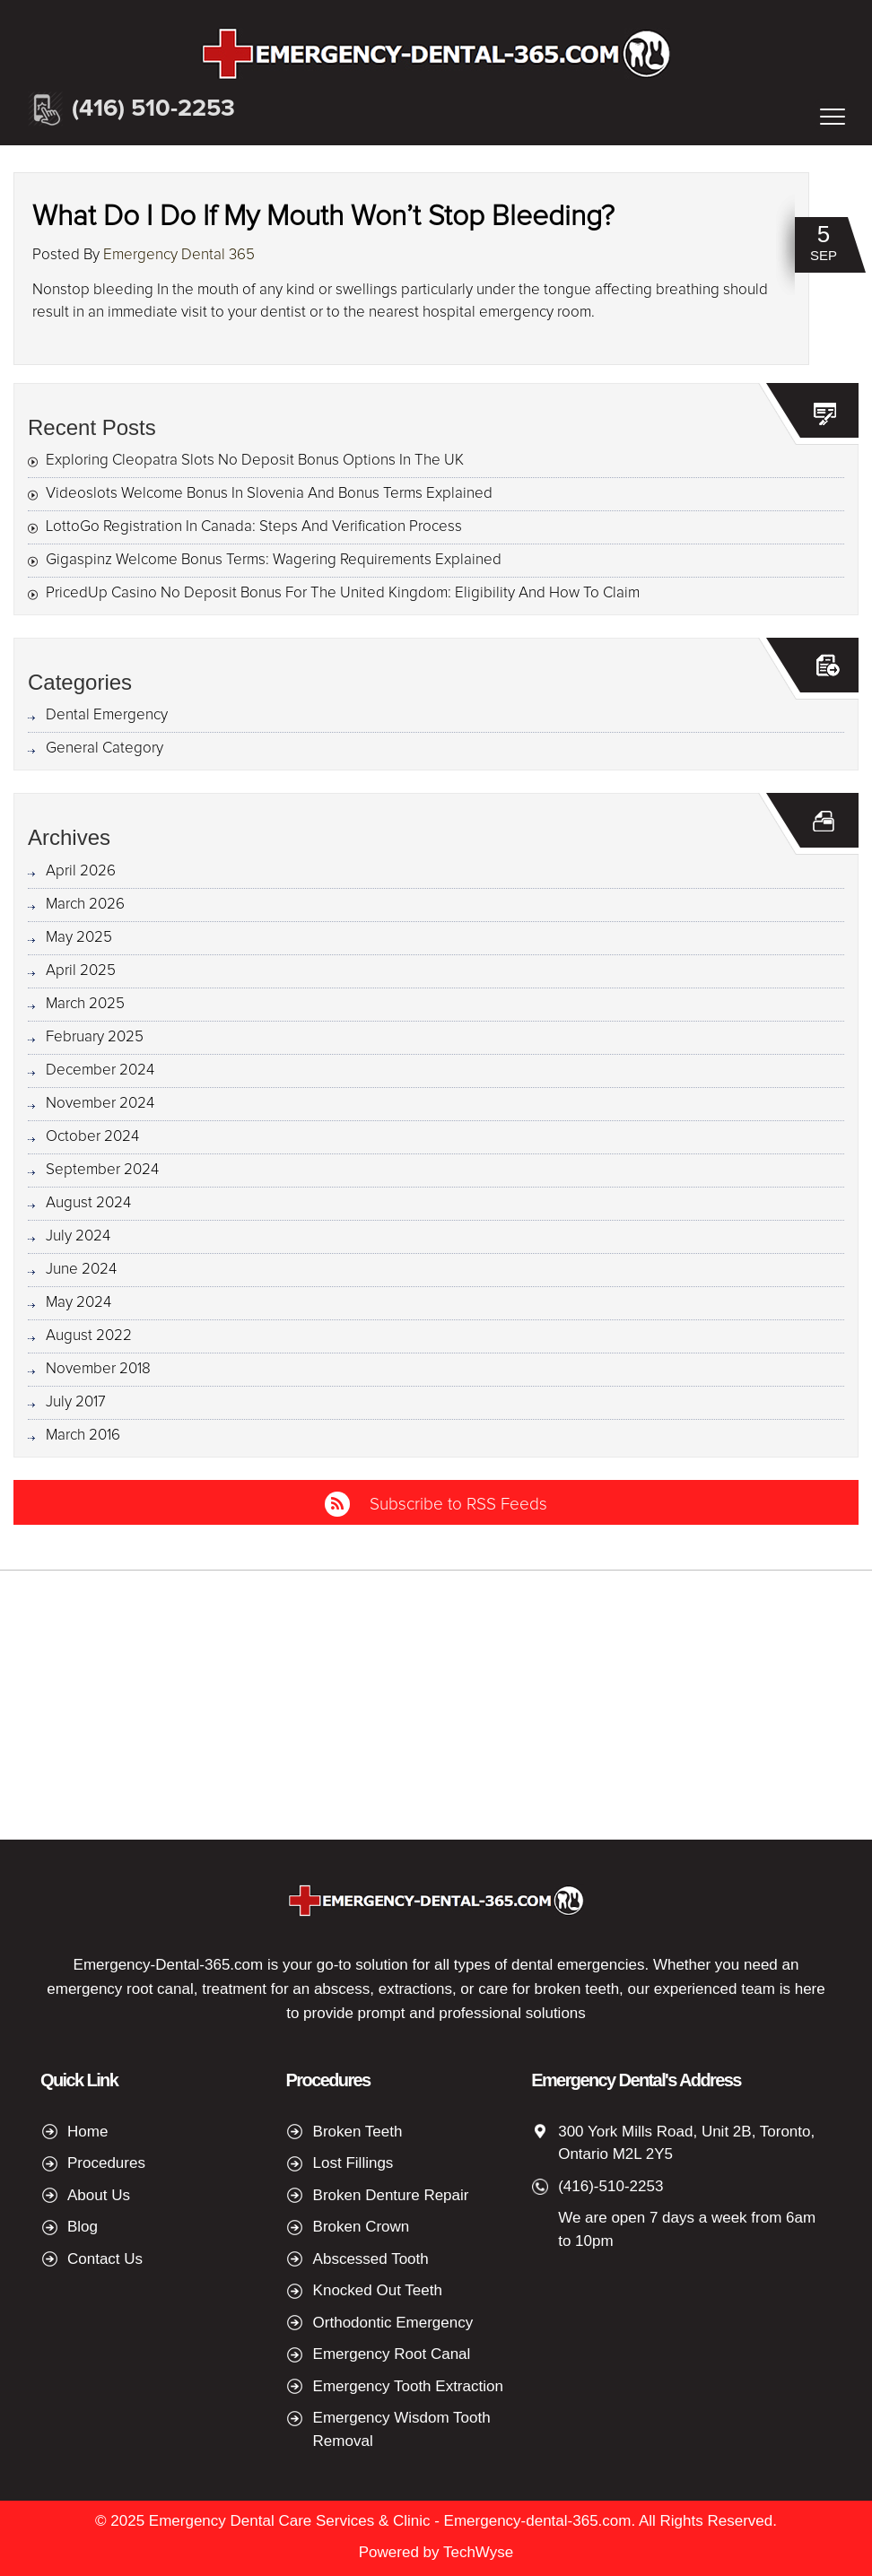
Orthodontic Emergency (393, 2322)
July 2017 (76, 1402)
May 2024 (78, 1302)
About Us (98, 2195)
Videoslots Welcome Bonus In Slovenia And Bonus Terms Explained (269, 493)
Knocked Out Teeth (377, 2290)
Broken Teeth (358, 2131)
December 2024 (100, 1070)
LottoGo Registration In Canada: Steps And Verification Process (254, 527)
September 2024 (102, 1170)
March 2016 (83, 1435)
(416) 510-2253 (153, 109)
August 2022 (89, 1336)
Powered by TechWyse (436, 2552)
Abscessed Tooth (371, 2258)
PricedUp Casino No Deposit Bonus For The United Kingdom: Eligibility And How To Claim (343, 593)
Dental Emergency (107, 715)
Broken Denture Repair (391, 2195)
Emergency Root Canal (392, 2354)
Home (87, 2131)
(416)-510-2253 (610, 2186)
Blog (82, 2226)
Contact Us (105, 2258)
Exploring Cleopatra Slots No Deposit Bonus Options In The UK (255, 460)
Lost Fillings (353, 2162)
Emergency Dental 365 (179, 255)
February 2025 (95, 1037)
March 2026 (85, 904)
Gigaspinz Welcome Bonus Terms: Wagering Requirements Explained (273, 560)
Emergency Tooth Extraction (408, 2386)
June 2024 (81, 1269)
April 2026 (81, 871)
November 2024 (100, 1103)
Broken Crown (361, 2226)
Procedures (106, 2162)
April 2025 (81, 971)
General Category (104, 748)
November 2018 (98, 1369)
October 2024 (92, 1136)
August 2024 (88, 1203)
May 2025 (79, 937)
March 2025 (85, 1004)
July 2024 (78, 1236)
